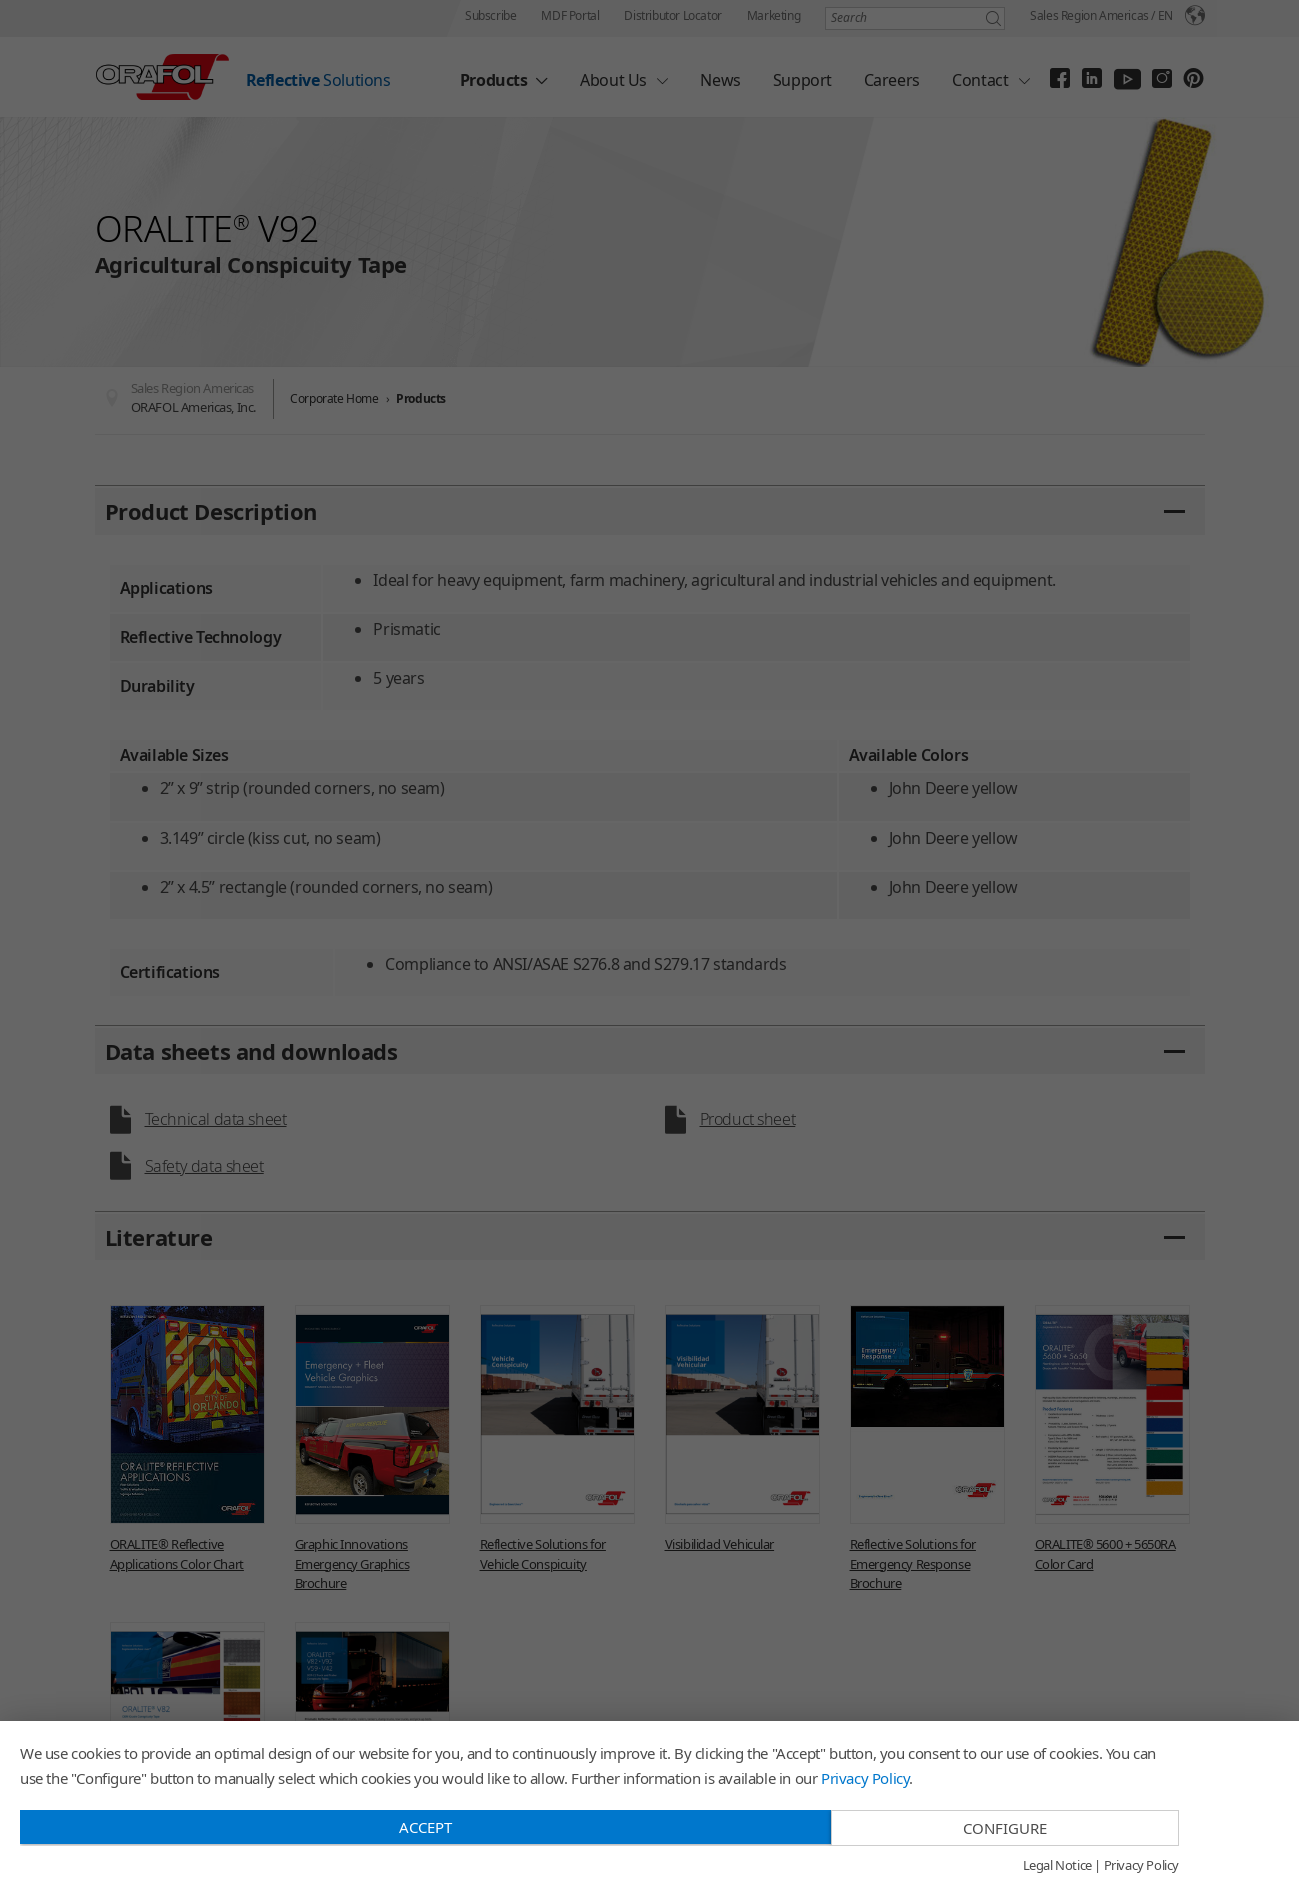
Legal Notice (1057, 1866)
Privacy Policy (865, 1778)
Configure (1005, 1828)
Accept (425, 1827)
